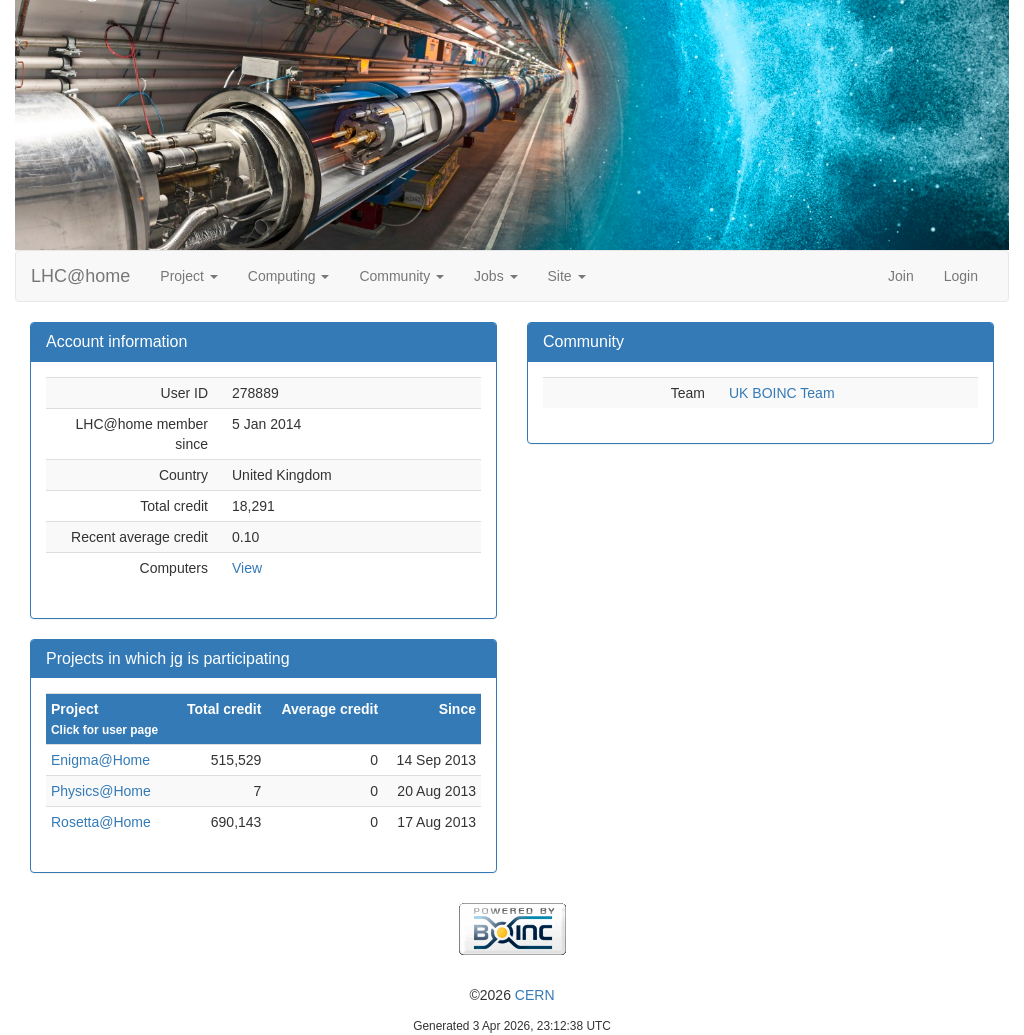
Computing (289, 276)
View (247, 568)
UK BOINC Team (782, 393)
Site (567, 276)
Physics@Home (101, 791)
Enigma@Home (100, 760)
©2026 (511, 995)
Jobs (495, 276)
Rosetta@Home (101, 822)
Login (961, 276)
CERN (535, 995)
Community (401, 276)
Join (901, 276)
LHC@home (80, 276)
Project (188, 276)
